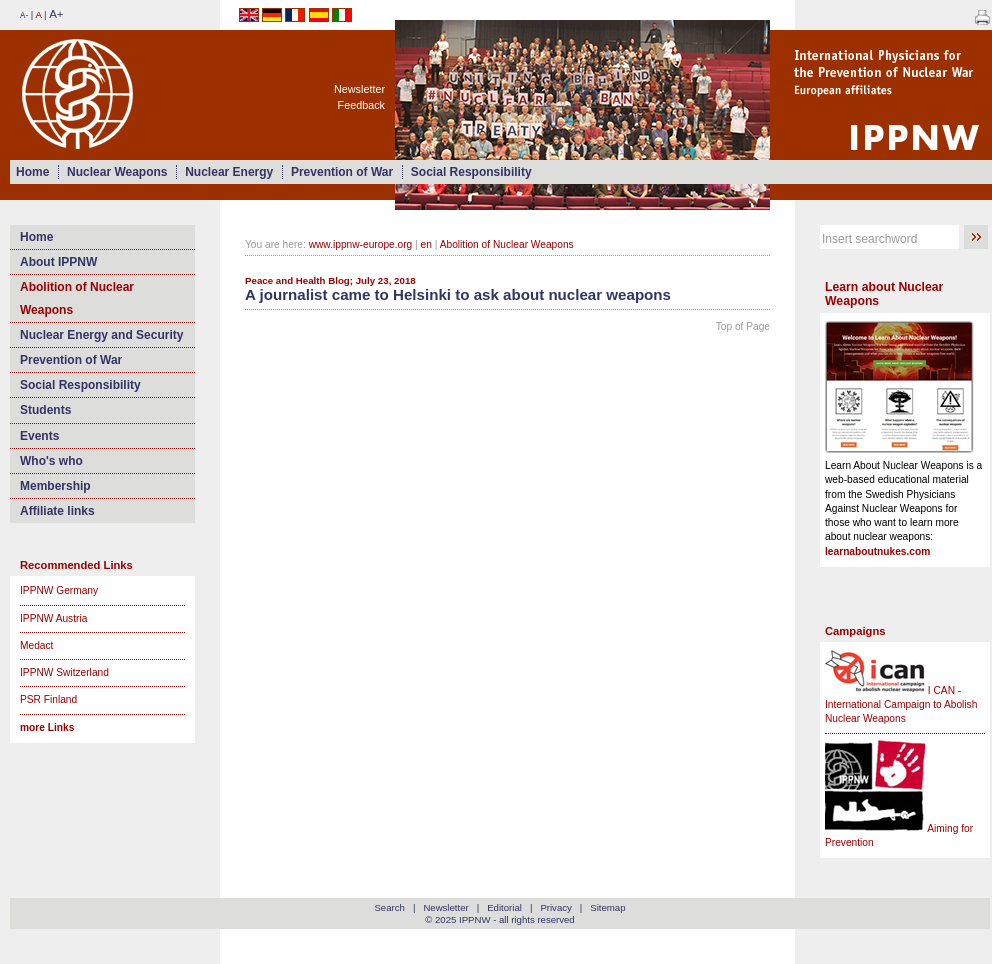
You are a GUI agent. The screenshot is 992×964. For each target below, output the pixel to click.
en (426, 244)
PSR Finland (48, 699)
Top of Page (743, 326)
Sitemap (607, 907)
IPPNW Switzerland (64, 672)
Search (389, 907)
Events (39, 436)
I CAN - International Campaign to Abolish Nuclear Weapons (901, 705)
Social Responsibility (471, 172)
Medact (36, 645)
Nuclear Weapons (117, 172)
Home (32, 172)
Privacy (555, 907)
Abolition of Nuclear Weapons (77, 298)
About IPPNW (58, 262)
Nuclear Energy (229, 172)
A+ (56, 14)
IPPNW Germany (59, 590)
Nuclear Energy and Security (101, 335)
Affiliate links (57, 511)
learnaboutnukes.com (877, 551)
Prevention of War (342, 172)
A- (24, 15)
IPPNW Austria (53, 618)
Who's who (51, 461)
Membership (55, 486)
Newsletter (359, 89)
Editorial (504, 907)
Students (45, 410)
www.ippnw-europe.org (361, 244)
